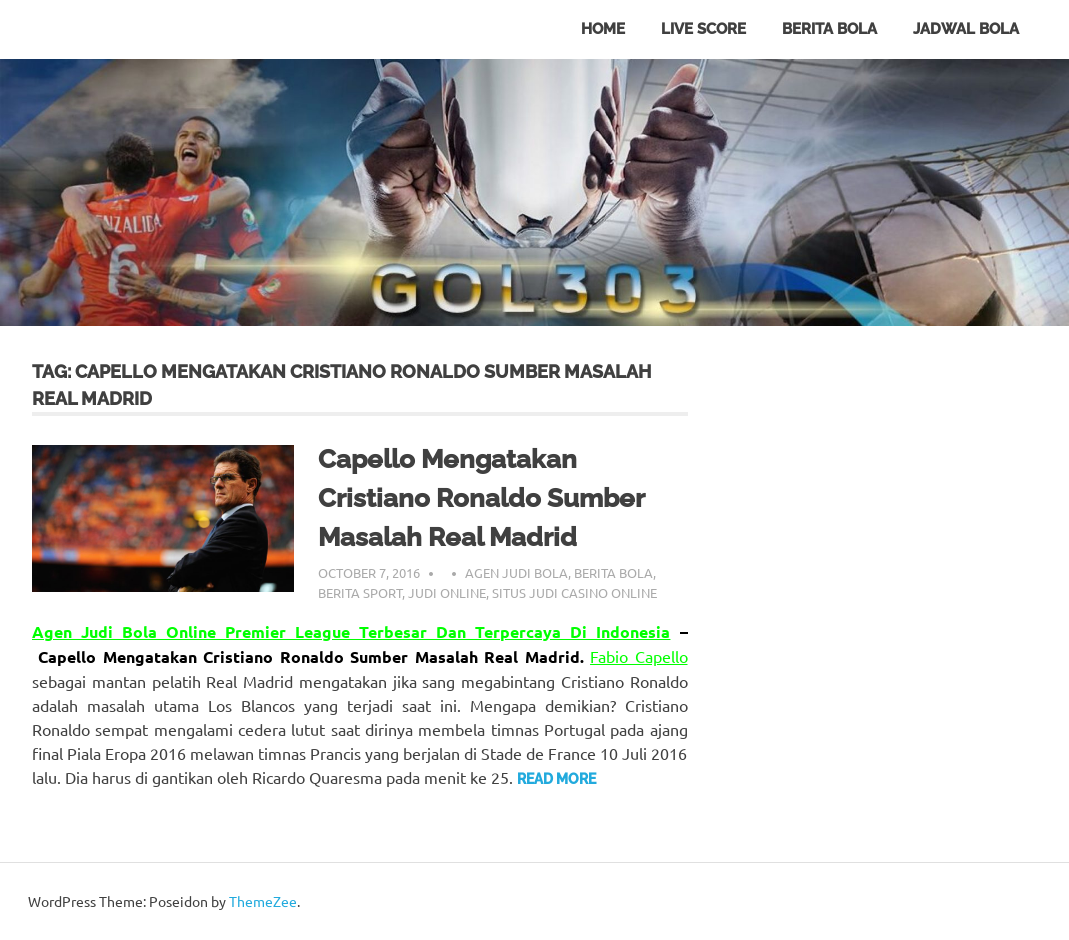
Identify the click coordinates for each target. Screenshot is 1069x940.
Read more (556, 779)
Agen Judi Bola (516, 572)
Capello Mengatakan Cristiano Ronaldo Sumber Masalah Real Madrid (481, 498)
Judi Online (447, 592)
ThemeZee (263, 901)
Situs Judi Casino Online (574, 592)
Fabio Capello (638, 656)
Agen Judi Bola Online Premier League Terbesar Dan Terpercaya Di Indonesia (351, 631)
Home (603, 29)
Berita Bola (829, 29)
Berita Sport (360, 592)
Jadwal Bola (966, 29)
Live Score (703, 29)
